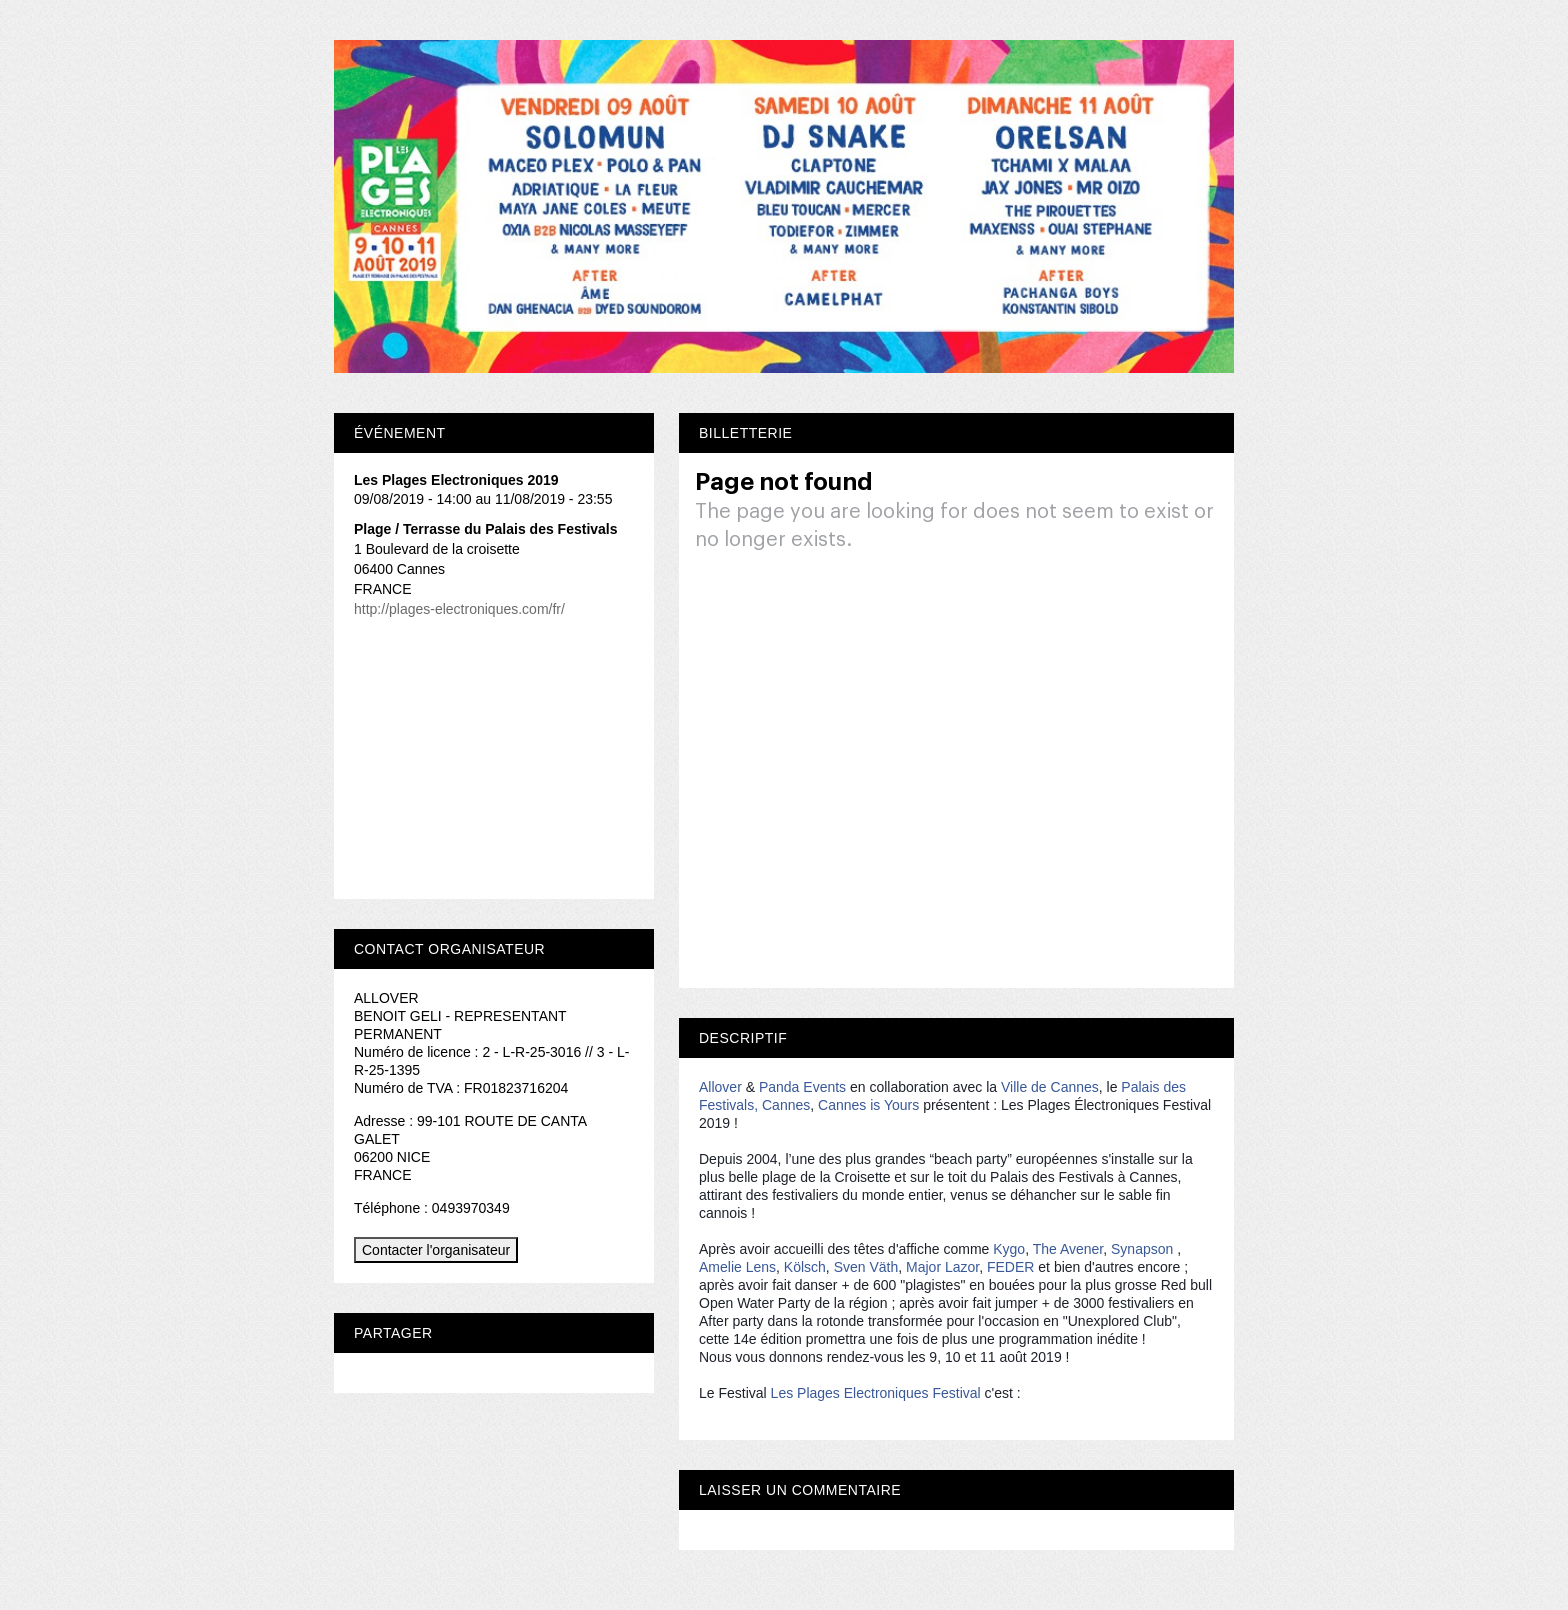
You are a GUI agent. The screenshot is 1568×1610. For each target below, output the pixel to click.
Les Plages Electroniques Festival (876, 1393)
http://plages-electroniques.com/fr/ (459, 609)
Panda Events (802, 1087)
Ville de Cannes (1050, 1087)
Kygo (1009, 1249)
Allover (720, 1087)
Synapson (1142, 1249)
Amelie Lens (737, 1267)
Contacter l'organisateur (436, 1250)
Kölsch (805, 1267)
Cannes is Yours (868, 1105)
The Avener (1068, 1249)
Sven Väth (866, 1267)
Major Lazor (942, 1267)
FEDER (1010, 1267)
